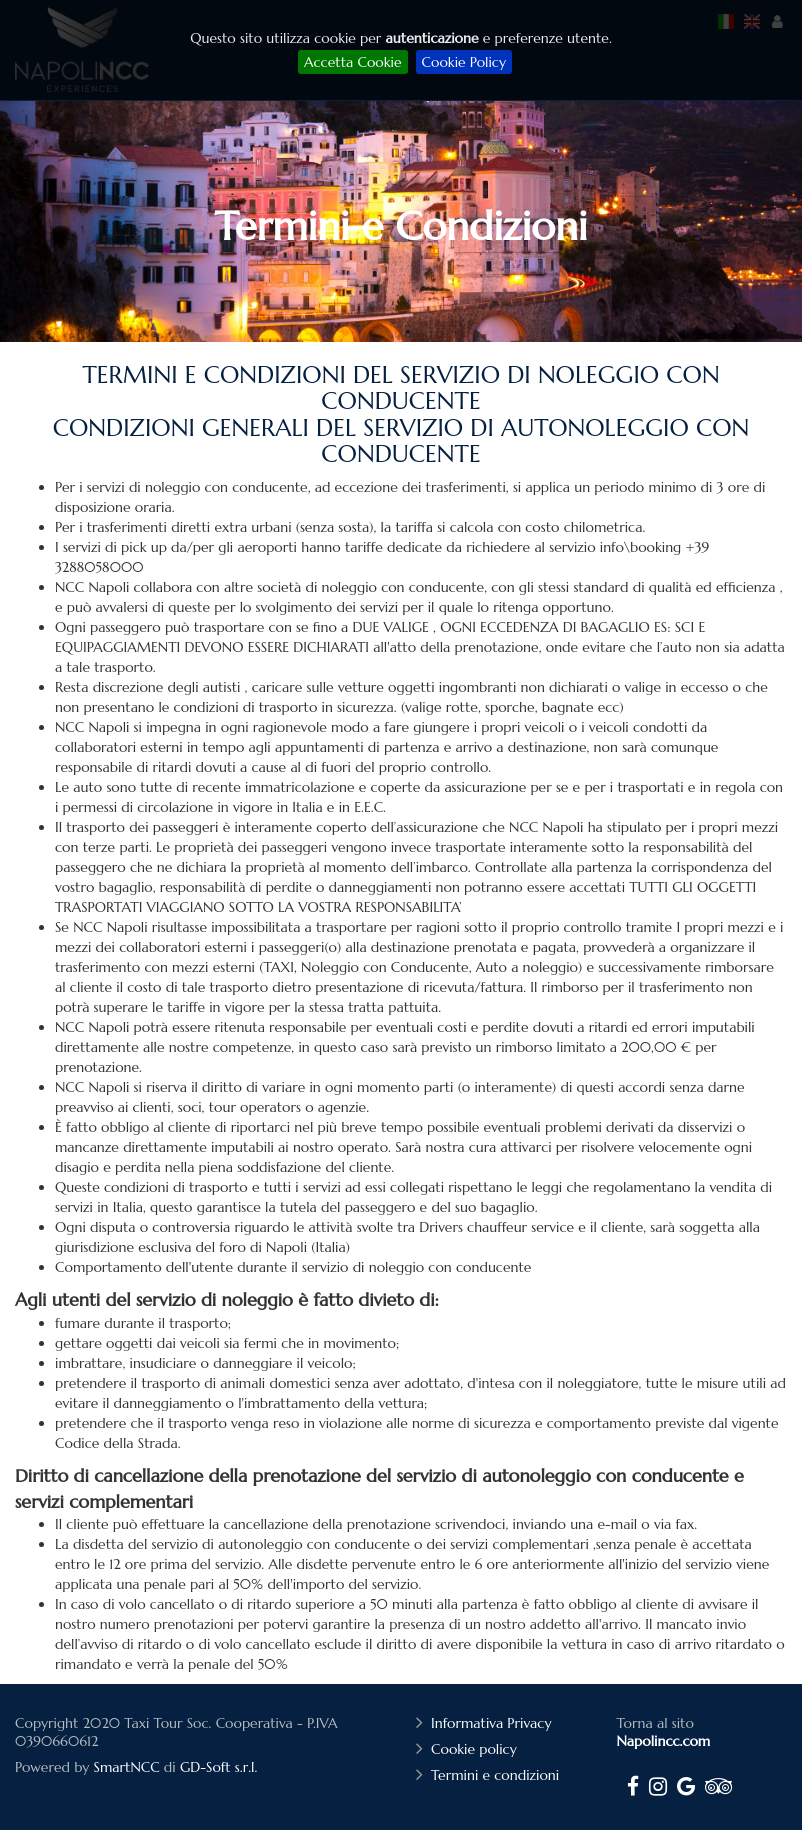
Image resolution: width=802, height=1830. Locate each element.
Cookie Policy (464, 62)
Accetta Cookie (352, 62)
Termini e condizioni (497, 1775)
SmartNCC (127, 1767)
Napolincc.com (664, 1741)
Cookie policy (476, 1749)
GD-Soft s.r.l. (218, 1767)
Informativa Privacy (493, 1723)
